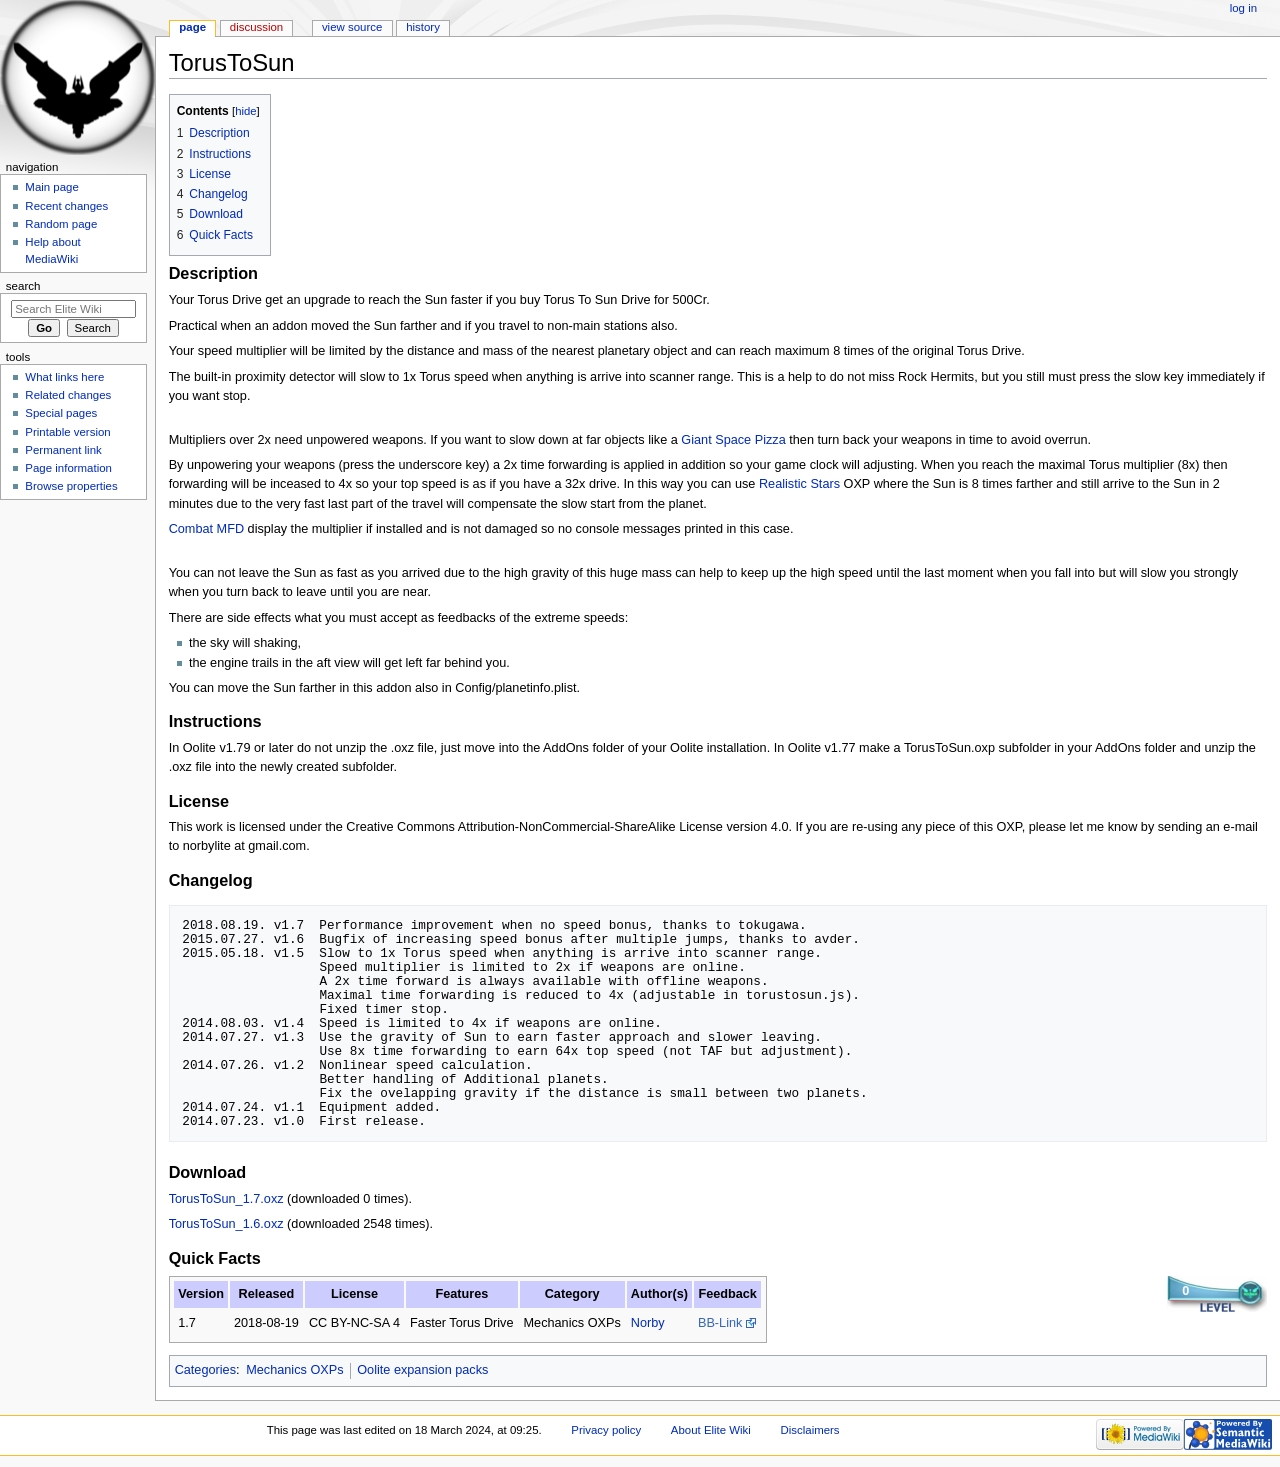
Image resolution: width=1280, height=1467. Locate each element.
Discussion (256, 27)
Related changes (68, 395)
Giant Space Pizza (733, 440)
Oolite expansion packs (422, 1370)
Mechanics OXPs (294, 1370)
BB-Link (720, 1323)
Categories (205, 1370)
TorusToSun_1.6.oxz (226, 1224)
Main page (52, 187)
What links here (64, 377)
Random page (61, 224)
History (423, 27)
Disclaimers (810, 1430)
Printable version (67, 432)
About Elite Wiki (711, 1430)
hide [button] (245, 111)
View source (352, 27)
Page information (68, 468)
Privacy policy (606, 1430)
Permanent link (63, 450)
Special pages (61, 413)
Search (23, 286)
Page (192, 27)
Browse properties (71, 486)
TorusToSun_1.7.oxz (226, 1199)
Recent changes (66, 206)
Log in (1243, 8)
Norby (648, 1323)
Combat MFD (206, 529)
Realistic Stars (799, 484)
